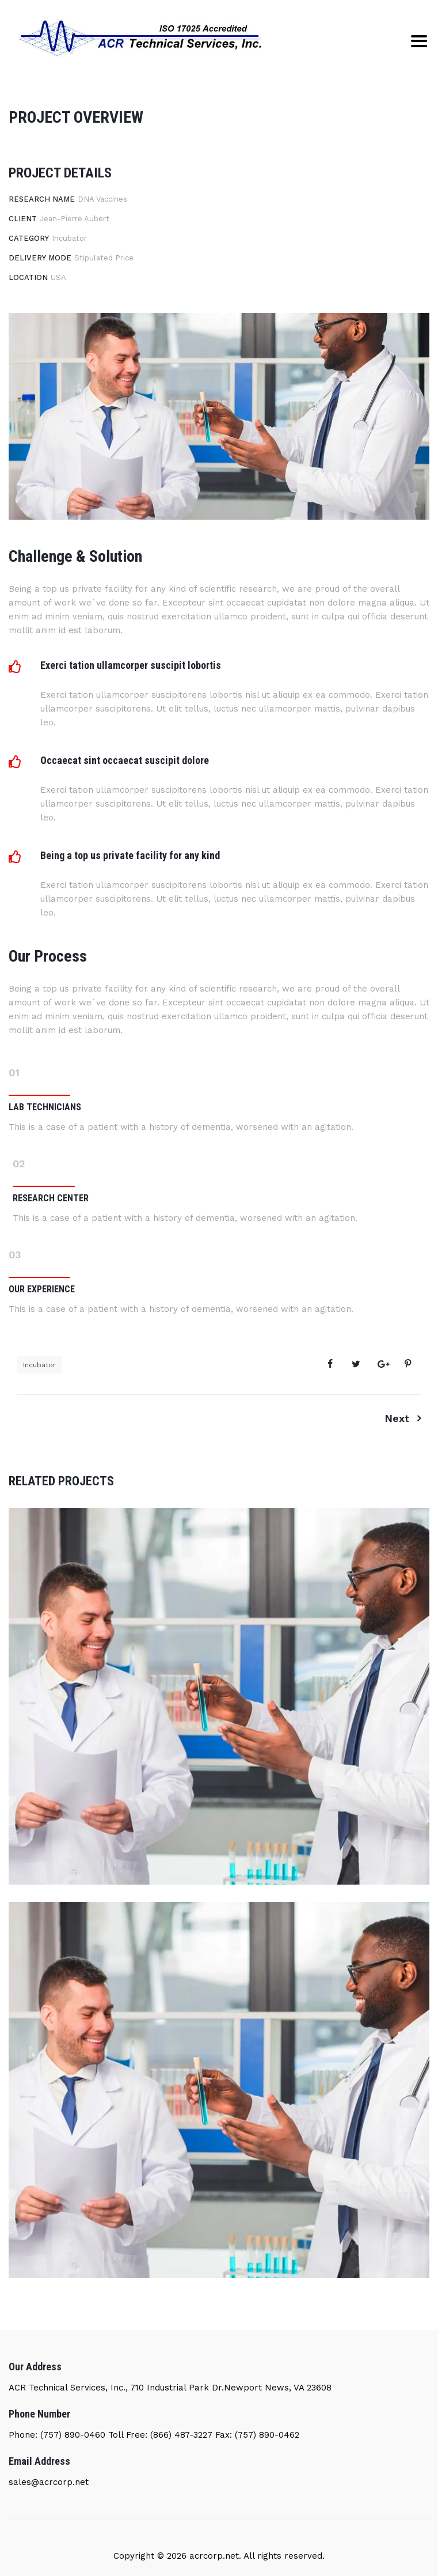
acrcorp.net (212, 2556)
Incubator (39, 1365)
